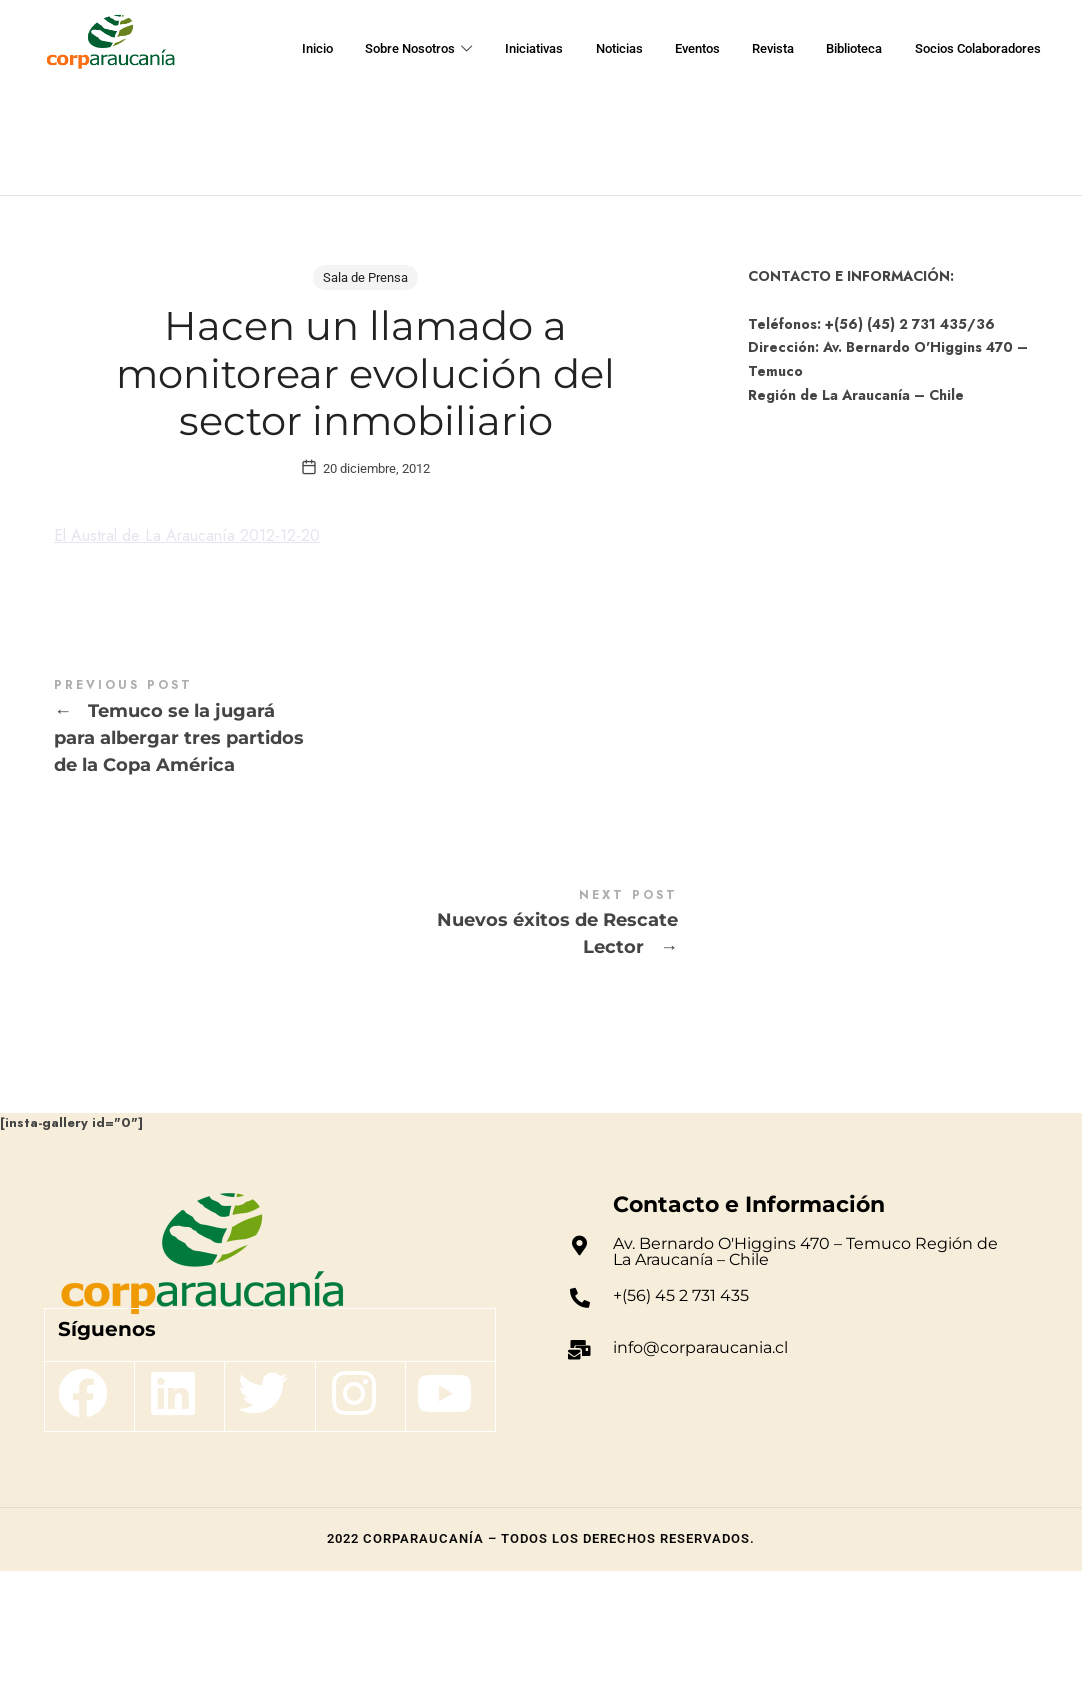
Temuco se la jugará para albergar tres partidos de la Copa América (366, 852)
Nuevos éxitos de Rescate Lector (366, 1048)
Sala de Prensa (365, 277)
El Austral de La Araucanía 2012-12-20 (203, 660)
